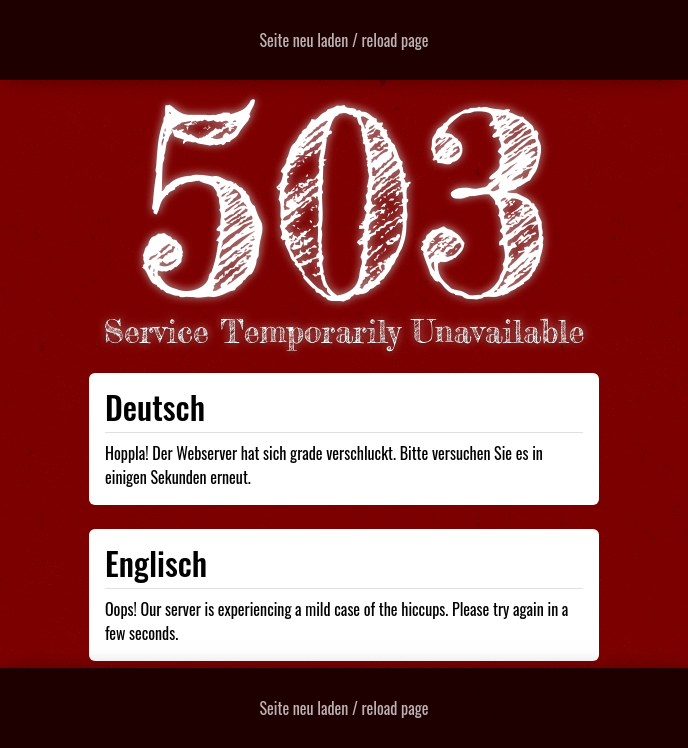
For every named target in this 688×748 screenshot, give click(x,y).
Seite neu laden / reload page (344, 40)
